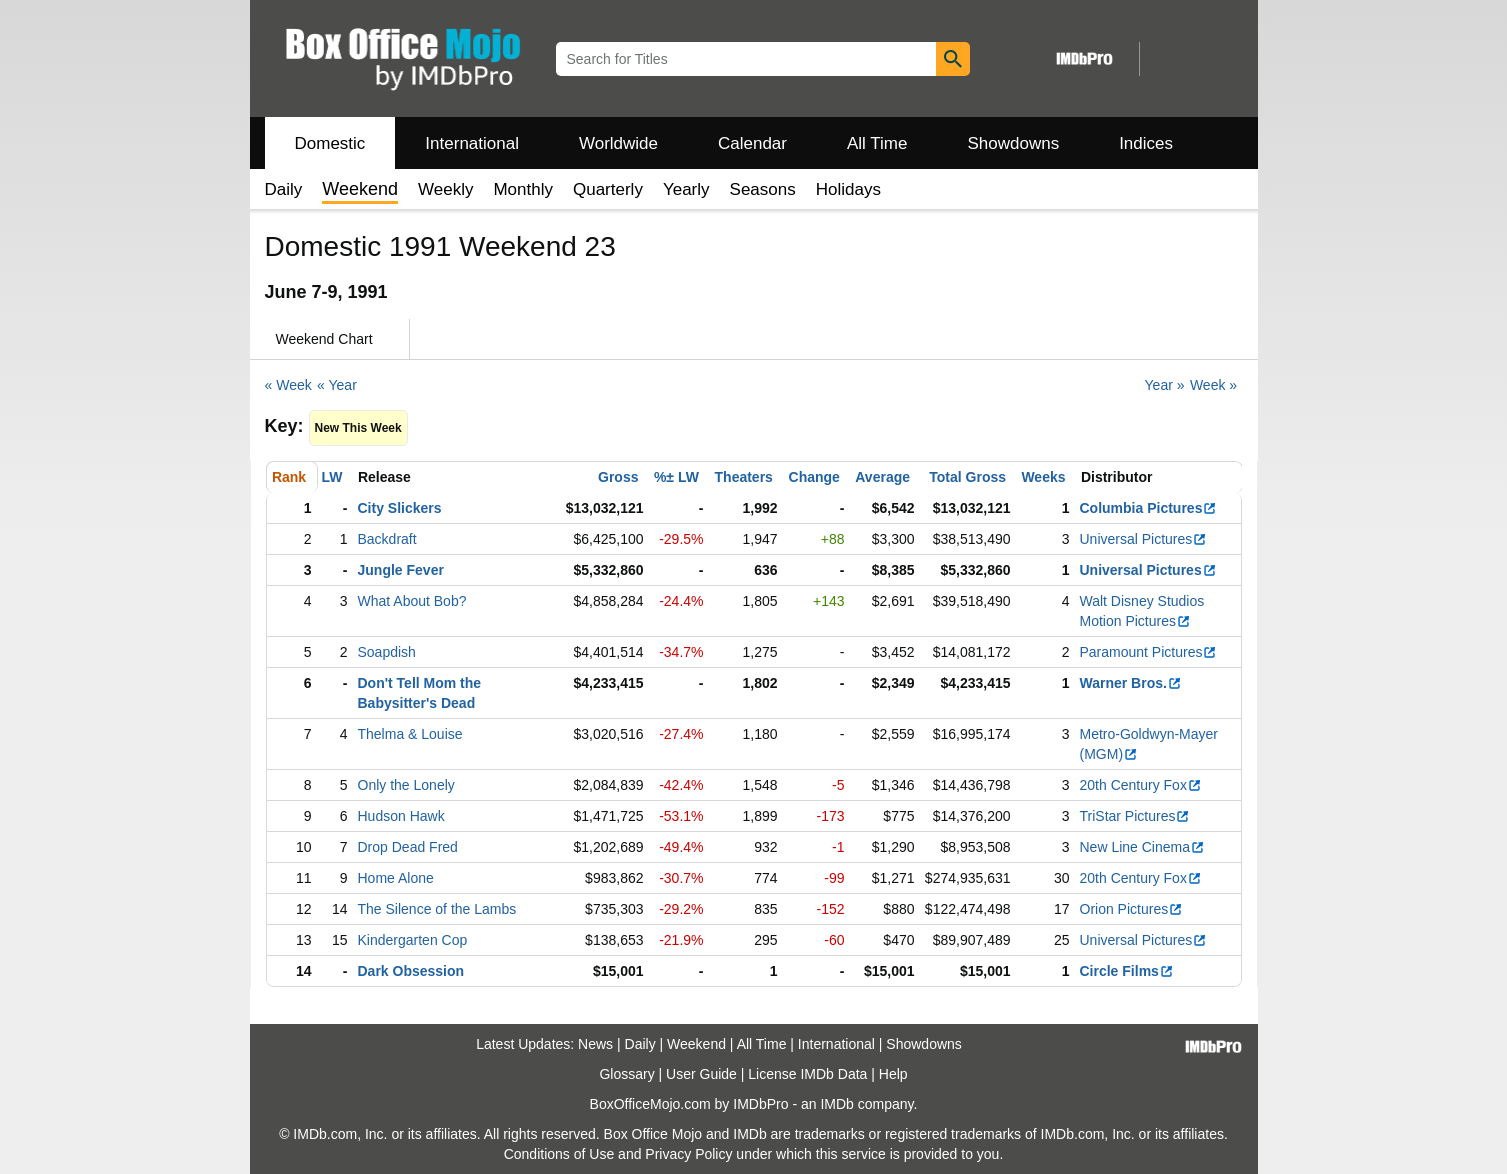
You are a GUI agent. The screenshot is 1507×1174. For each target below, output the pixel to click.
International (472, 143)
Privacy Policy (688, 1154)
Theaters (744, 477)
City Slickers (400, 508)
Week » (1213, 385)
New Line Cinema (1143, 847)
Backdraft (387, 539)
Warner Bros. (1131, 683)
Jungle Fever (401, 570)
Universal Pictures (1144, 539)
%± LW (676, 477)
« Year (337, 385)
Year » (1165, 385)
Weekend (696, 1044)
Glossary (626, 1074)
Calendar (752, 143)
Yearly (686, 189)
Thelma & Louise (410, 734)
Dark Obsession (411, 971)
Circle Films (1127, 971)
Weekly (445, 189)
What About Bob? (412, 601)
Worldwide (618, 143)
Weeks (1043, 477)
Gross (618, 477)
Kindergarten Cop (413, 940)
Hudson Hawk (401, 816)
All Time (877, 143)
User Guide (701, 1074)
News (595, 1044)
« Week (288, 385)
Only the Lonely (406, 785)
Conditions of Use (559, 1154)
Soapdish (387, 652)
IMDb (836, 1104)
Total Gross (967, 477)
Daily (284, 189)
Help (893, 1074)
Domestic (330, 143)
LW (332, 477)
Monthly (523, 189)
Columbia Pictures (1149, 508)
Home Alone (396, 878)
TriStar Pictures (1135, 816)
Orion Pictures (1132, 909)
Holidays (848, 189)
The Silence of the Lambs (437, 909)
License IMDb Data (807, 1074)
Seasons (763, 189)
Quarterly (608, 189)
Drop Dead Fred (408, 847)
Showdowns (1013, 143)
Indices (1146, 143)
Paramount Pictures (1149, 652)
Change (814, 477)
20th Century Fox (1141, 785)
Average (882, 477)
